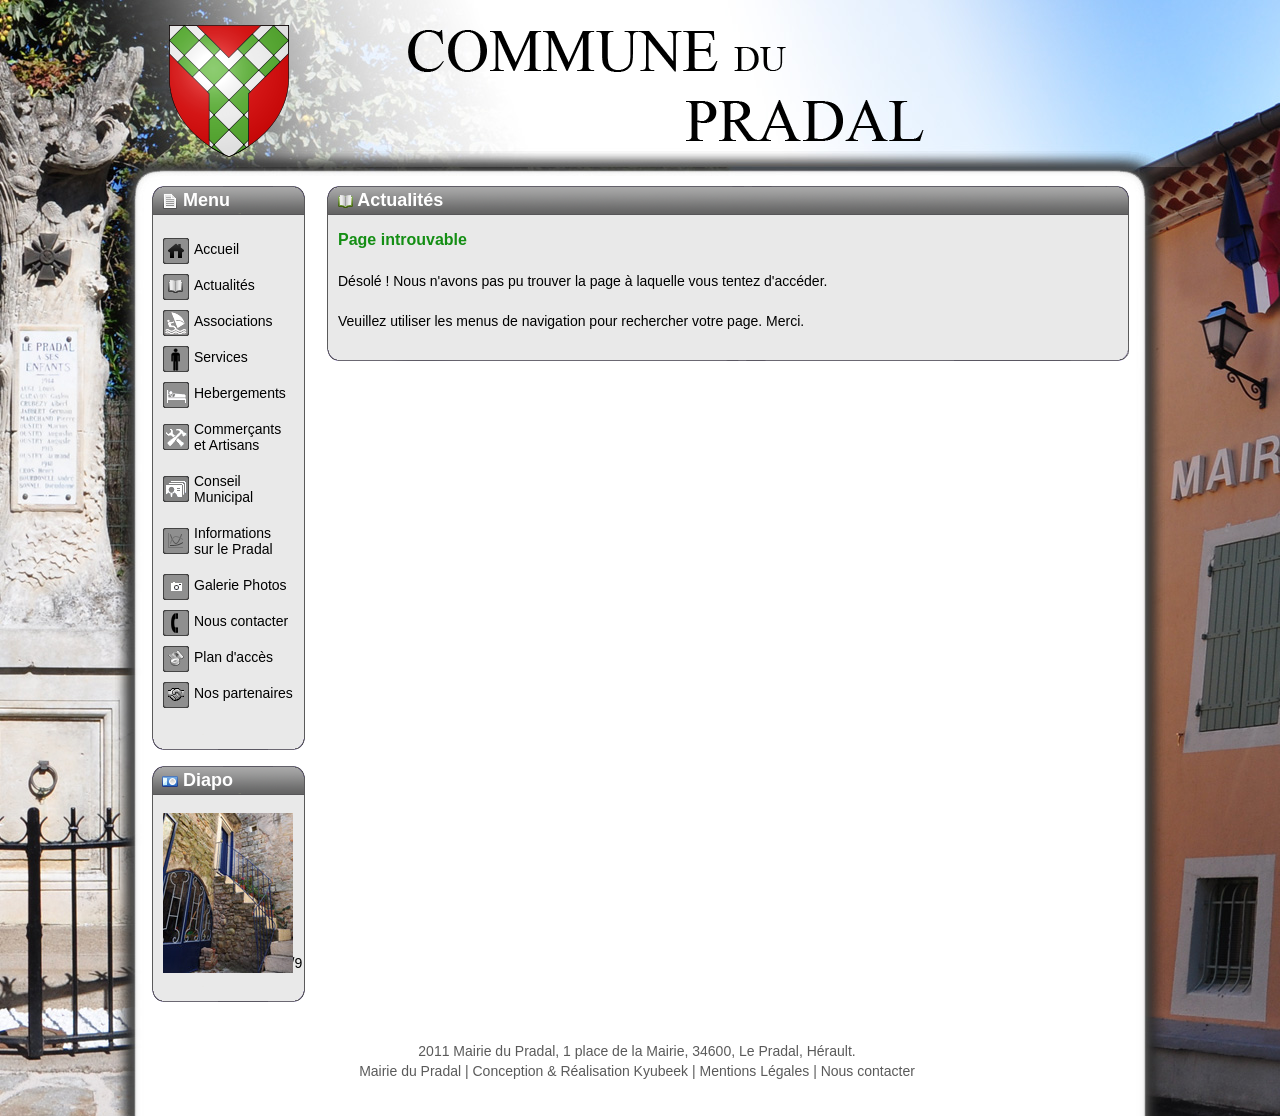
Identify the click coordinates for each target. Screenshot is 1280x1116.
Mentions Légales (755, 1071)
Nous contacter (868, 1071)
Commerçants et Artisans (237, 437)
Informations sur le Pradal (233, 541)
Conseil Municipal (223, 489)
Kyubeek (661, 1071)
